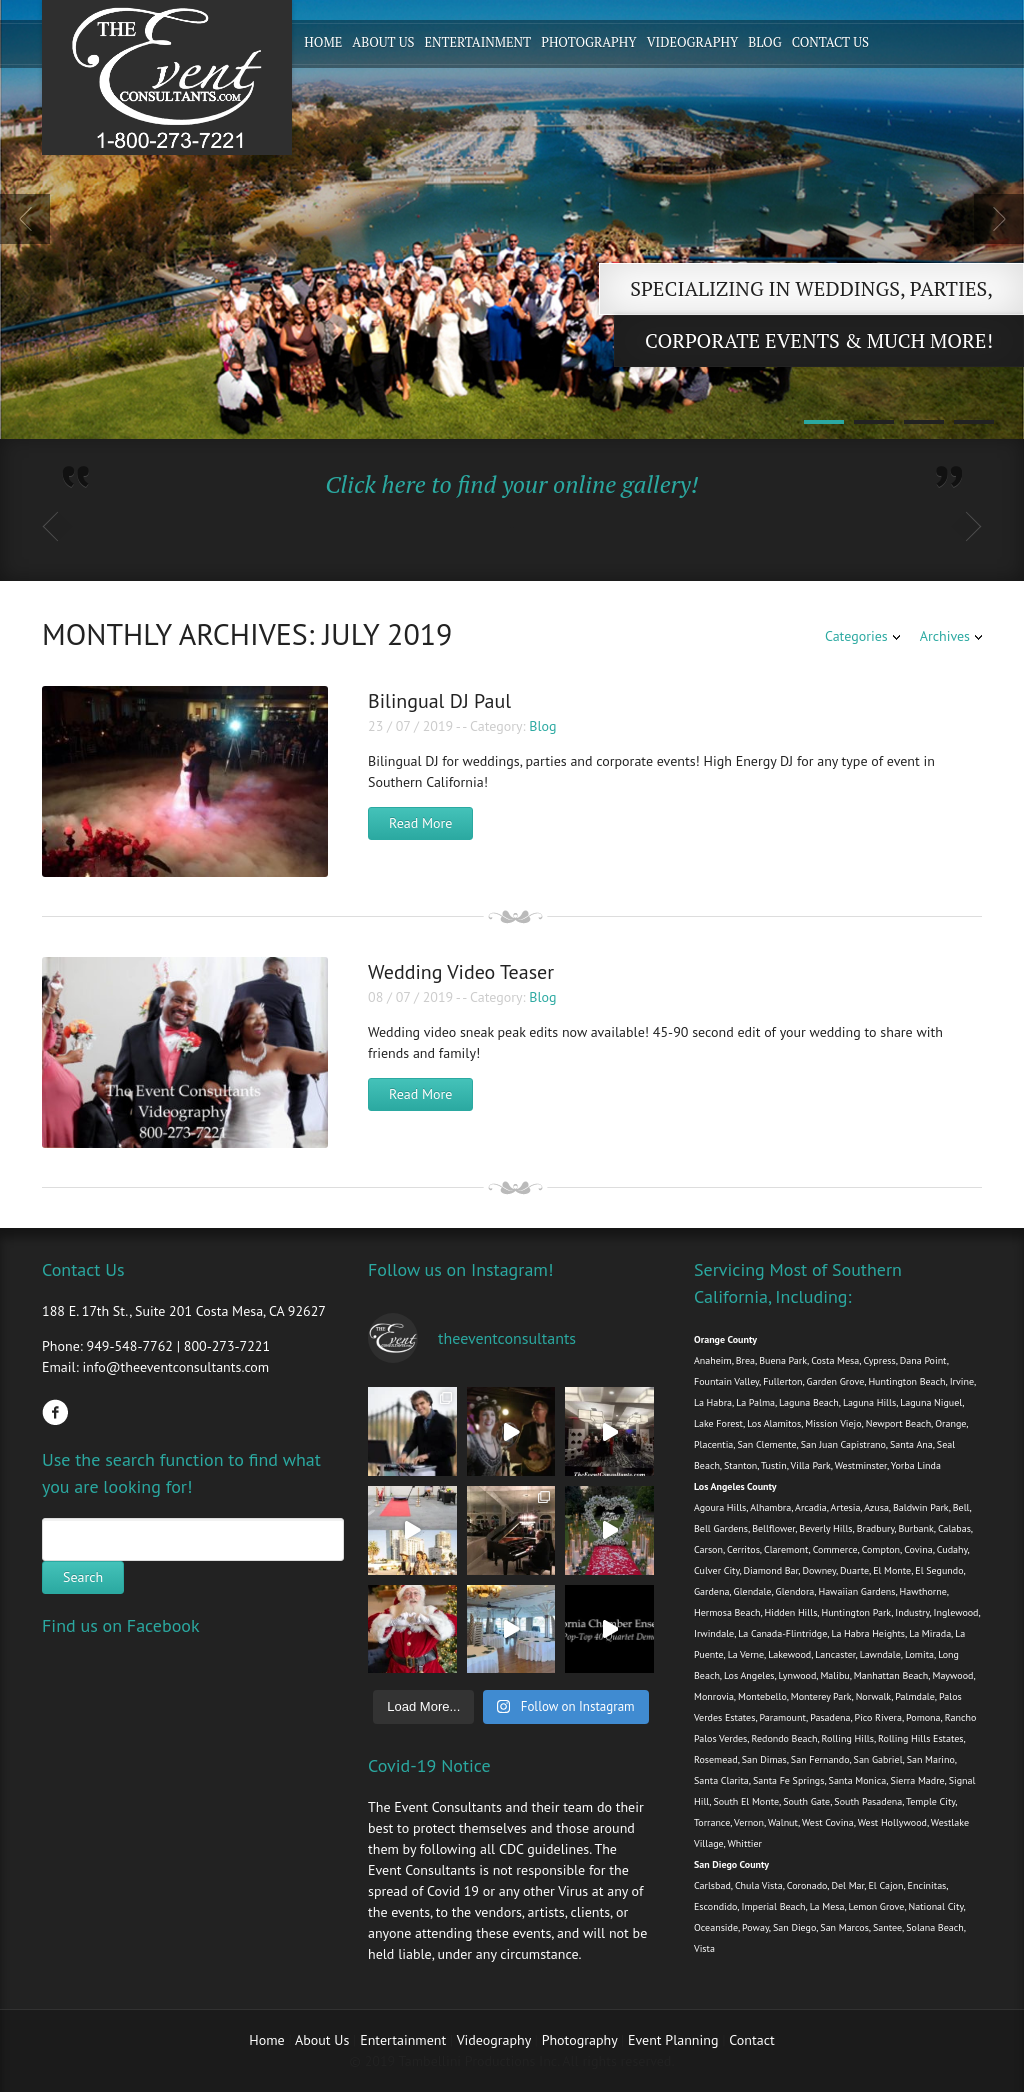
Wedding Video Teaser (461, 972)
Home (323, 42)
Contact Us (830, 42)
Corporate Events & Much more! (819, 340)
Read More (420, 823)
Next (999, 219)
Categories (856, 636)
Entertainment (477, 42)
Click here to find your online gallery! (511, 484)
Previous (25, 219)
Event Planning (675, 2040)
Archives (945, 636)
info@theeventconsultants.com (175, 1367)
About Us (383, 42)
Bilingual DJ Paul (439, 701)
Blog (764, 42)
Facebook (55, 1412)
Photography (589, 42)
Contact (751, 2040)
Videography (693, 42)
